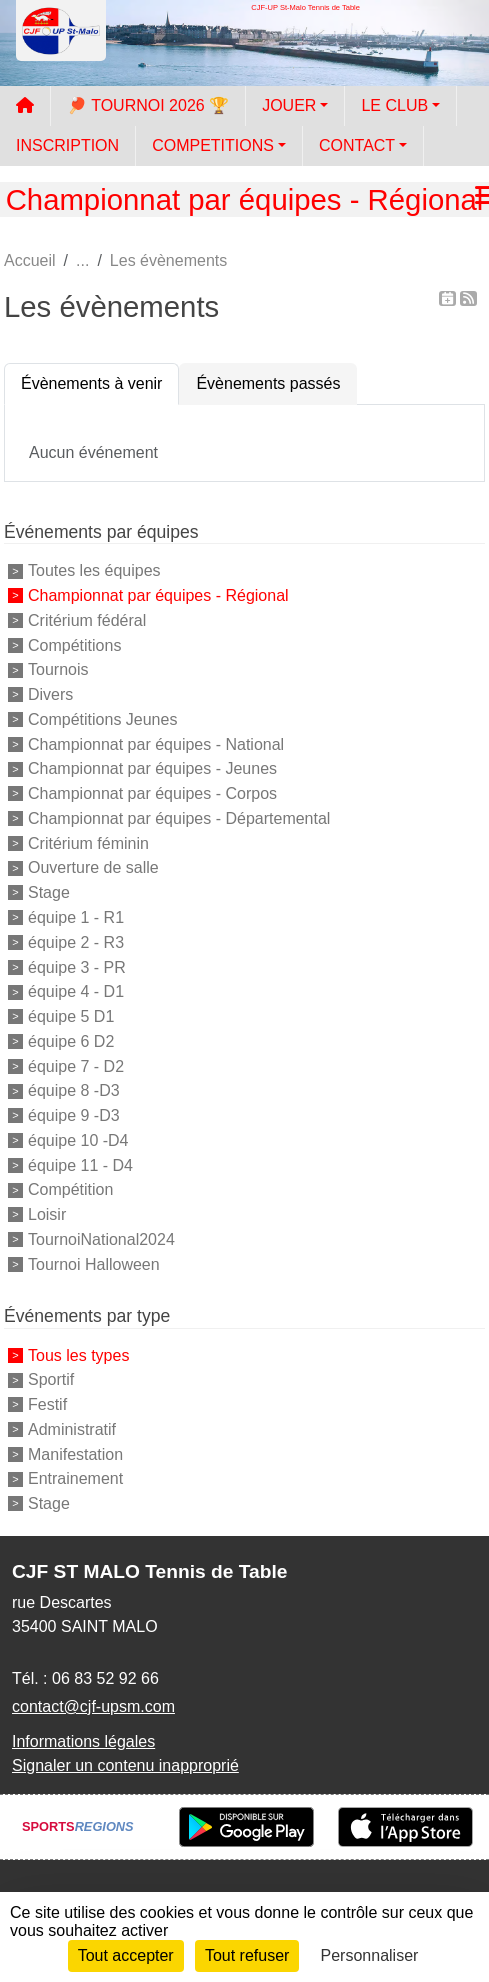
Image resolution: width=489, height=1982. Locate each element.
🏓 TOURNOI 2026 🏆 (148, 105)
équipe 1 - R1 (76, 917)
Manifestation (75, 1453)
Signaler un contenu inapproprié (125, 1765)
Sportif (51, 1379)
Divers (50, 694)
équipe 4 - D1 (76, 991)
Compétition (70, 1189)
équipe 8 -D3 (74, 1090)
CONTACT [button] (357, 145)
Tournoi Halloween (94, 1263)
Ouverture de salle (93, 867)
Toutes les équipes (94, 570)
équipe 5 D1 (71, 1016)
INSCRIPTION (67, 145)
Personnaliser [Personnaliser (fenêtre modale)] (370, 1955)
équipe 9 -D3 (74, 1115)
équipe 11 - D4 (80, 1164)
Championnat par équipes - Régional (158, 595)
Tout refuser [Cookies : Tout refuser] (247, 1955)
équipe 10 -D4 (78, 1140)
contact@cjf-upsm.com (93, 1706)
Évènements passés (268, 383)
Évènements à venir (91, 383)
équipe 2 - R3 (76, 942)
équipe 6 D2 (71, 1041)
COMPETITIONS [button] (213, 145)
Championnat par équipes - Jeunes (152, 768)
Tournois (58, 669)
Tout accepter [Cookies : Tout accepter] (126, 1955)
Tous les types (78, 1354)
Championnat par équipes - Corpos (152, 793)
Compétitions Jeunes (102, 719)
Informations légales (83, 1741)
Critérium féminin (88, 842)
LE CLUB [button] (394, 105)
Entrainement (75, 1478)
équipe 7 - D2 (76, 1065)
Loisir (47, 1214)
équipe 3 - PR (77, 966)
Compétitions (74, 644)
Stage (49, 892)
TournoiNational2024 (101, 1239)
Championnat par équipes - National (156, 743)
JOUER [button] (289, 105)
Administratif (72, 1429)
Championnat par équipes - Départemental (179, 818)
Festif (47, 1404)
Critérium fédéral (87, 620)
